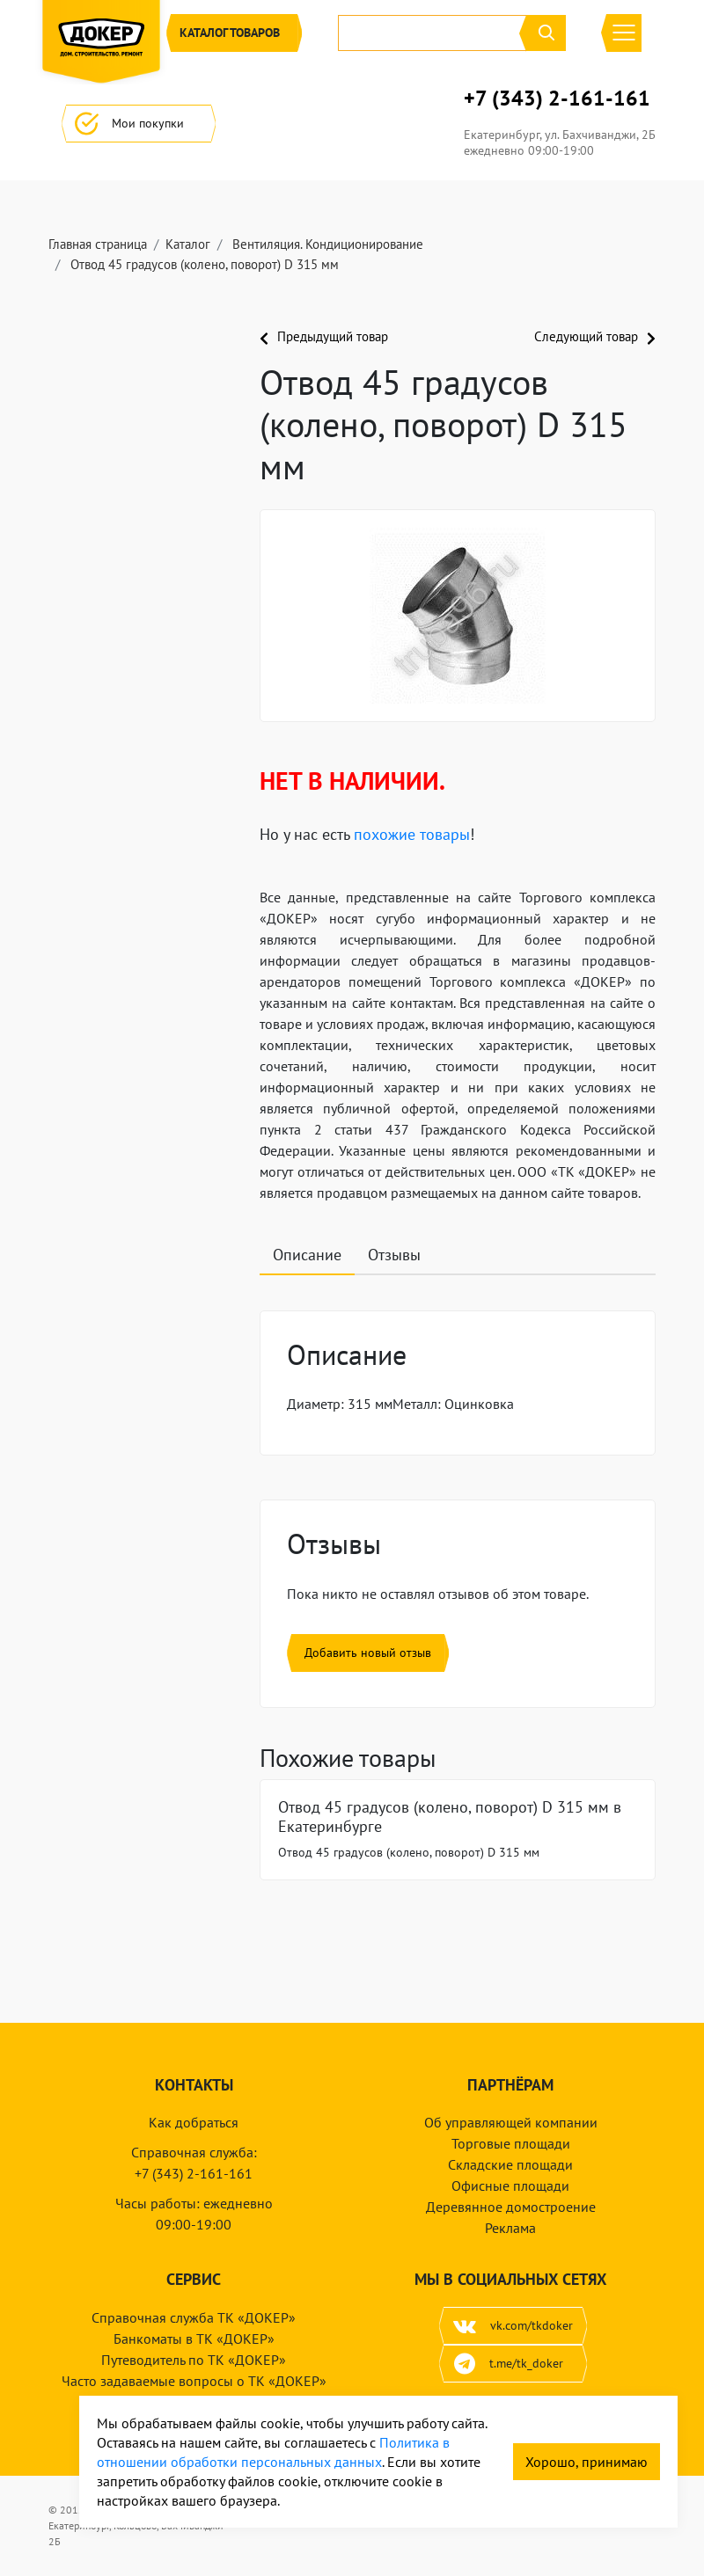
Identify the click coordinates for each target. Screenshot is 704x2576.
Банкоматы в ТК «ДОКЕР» (194, 2338)
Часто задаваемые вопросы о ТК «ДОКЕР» (194, 2381)
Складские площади (510, 2164)
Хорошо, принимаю (586, 2461)
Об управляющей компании (511, 2122)
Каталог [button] (234, 33)
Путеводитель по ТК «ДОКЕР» (193, 2359)
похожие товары (412, 834)
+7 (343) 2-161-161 (557, 98)
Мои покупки (138, 124)
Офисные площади (510, 2185)
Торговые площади (510, 2143)
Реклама (510, 2228)
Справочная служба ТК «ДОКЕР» (194, 2317)
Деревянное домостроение (511, 2206)
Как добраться (193, 2122)
